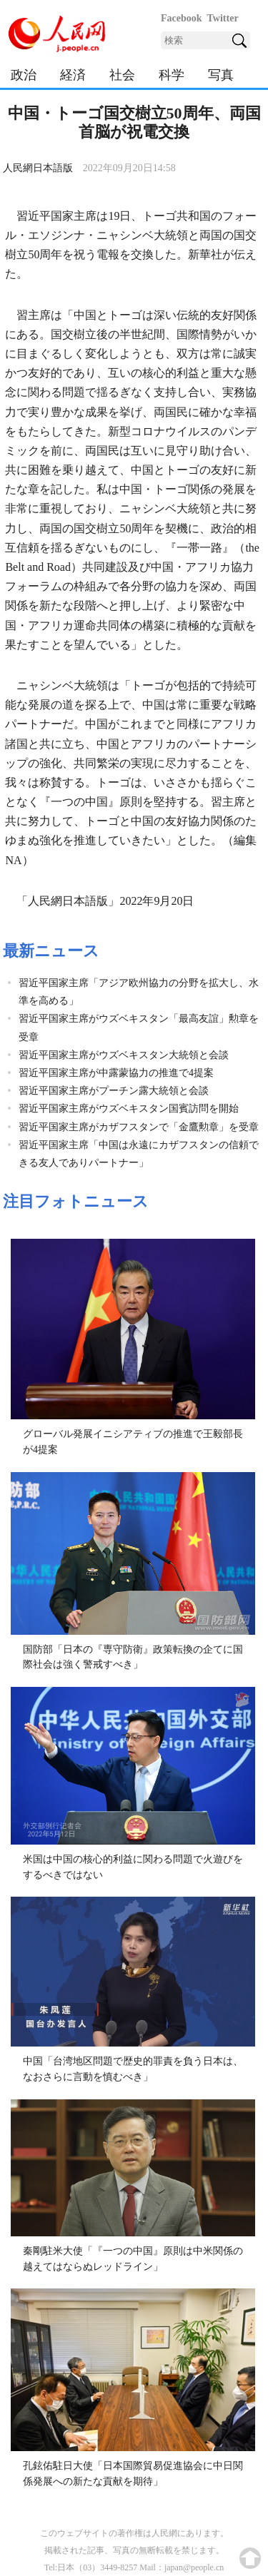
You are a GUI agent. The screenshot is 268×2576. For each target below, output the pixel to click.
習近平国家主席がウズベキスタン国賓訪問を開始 (129, 1108)
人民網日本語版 (38, 168)
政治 (23, 75)
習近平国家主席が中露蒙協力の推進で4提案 (116, 1073)
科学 (171, 75)
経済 (73, 75)
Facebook (181, 18)
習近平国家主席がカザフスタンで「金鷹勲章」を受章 (139, 1127)
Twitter (223, 18)
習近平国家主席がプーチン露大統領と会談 (114, 1090)
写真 (221, 75)
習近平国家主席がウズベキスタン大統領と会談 (124, 1055)
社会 (122, 75)
